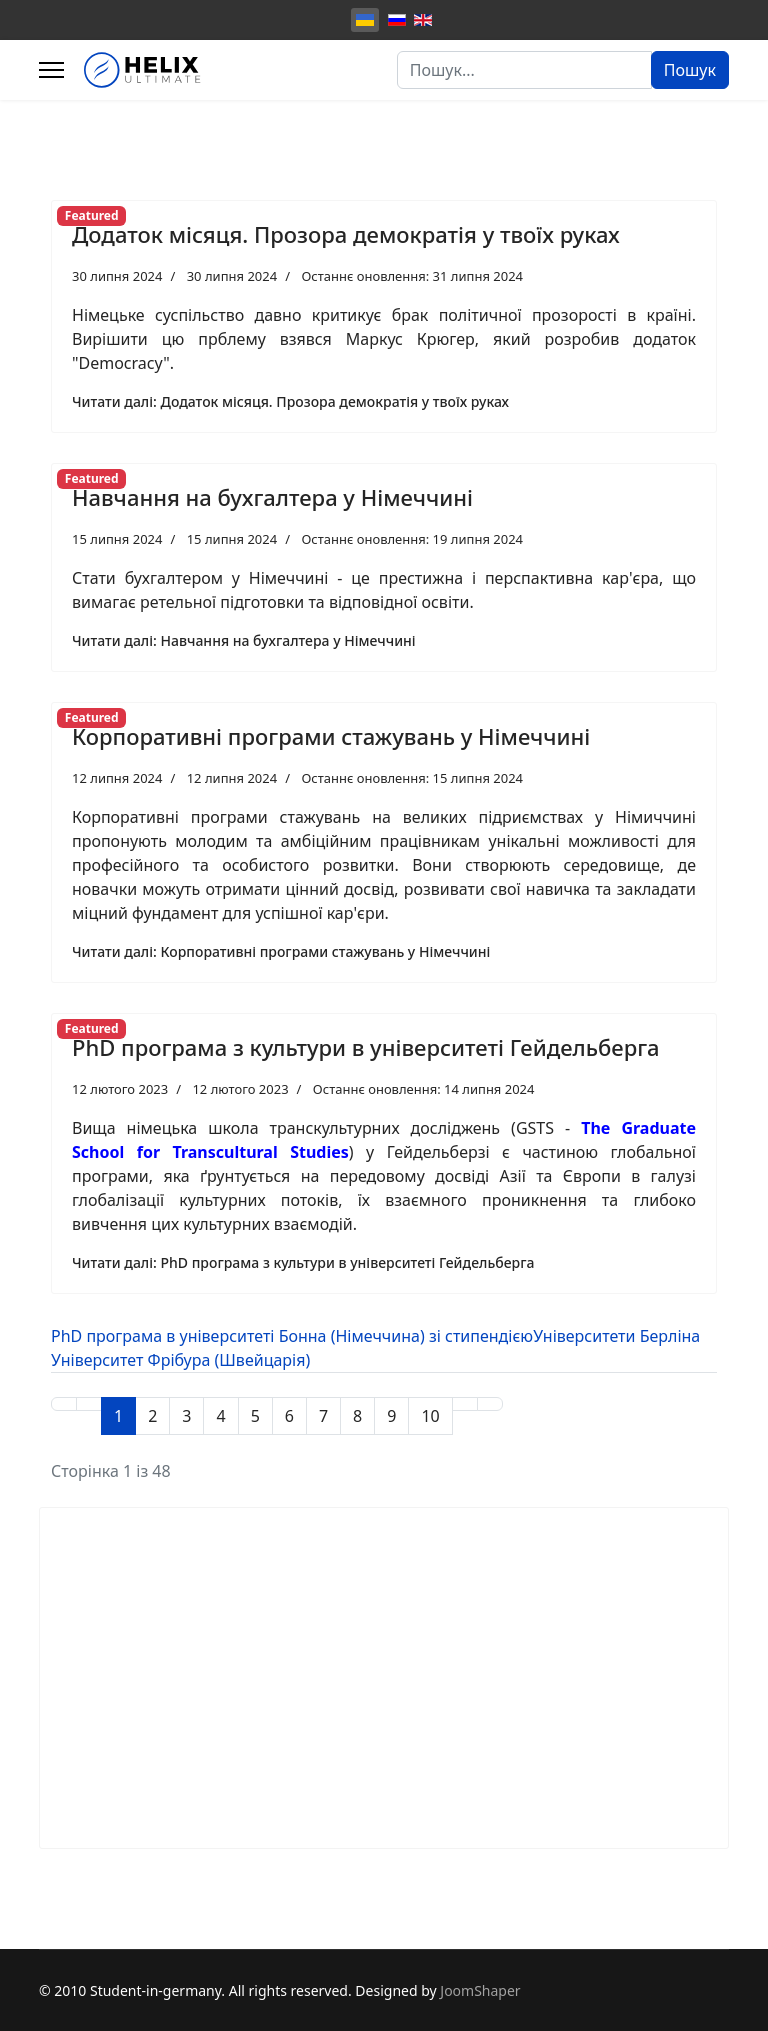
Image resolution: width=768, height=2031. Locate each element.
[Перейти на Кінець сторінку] (490, 1404)
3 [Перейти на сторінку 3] (186, 1416)
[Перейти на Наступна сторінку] (465, 1404)
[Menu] (51, 70)
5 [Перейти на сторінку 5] (255, 1416)
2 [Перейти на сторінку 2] (152, 1416)
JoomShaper (480, 1990)
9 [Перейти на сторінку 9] (391, 1416)
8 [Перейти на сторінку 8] (357, 1416)
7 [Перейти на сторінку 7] (323, 1416)
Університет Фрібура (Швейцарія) (180, 1360)
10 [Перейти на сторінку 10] (430, 1416)
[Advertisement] (384, 1678)
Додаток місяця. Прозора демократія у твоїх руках (346, 234)
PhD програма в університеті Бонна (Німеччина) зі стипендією (292, 1336)
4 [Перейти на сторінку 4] (220, 1416)
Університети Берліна (616, 1336)
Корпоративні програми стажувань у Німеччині (331, 736)
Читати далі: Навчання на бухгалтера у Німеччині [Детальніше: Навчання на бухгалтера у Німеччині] (244, 640)
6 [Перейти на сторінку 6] (289, 1416)
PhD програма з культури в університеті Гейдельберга (366, 1047)
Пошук (690, 70)
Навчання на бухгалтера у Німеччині (272, 497)
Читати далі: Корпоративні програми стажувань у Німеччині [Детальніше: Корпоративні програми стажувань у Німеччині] (281, 951)
